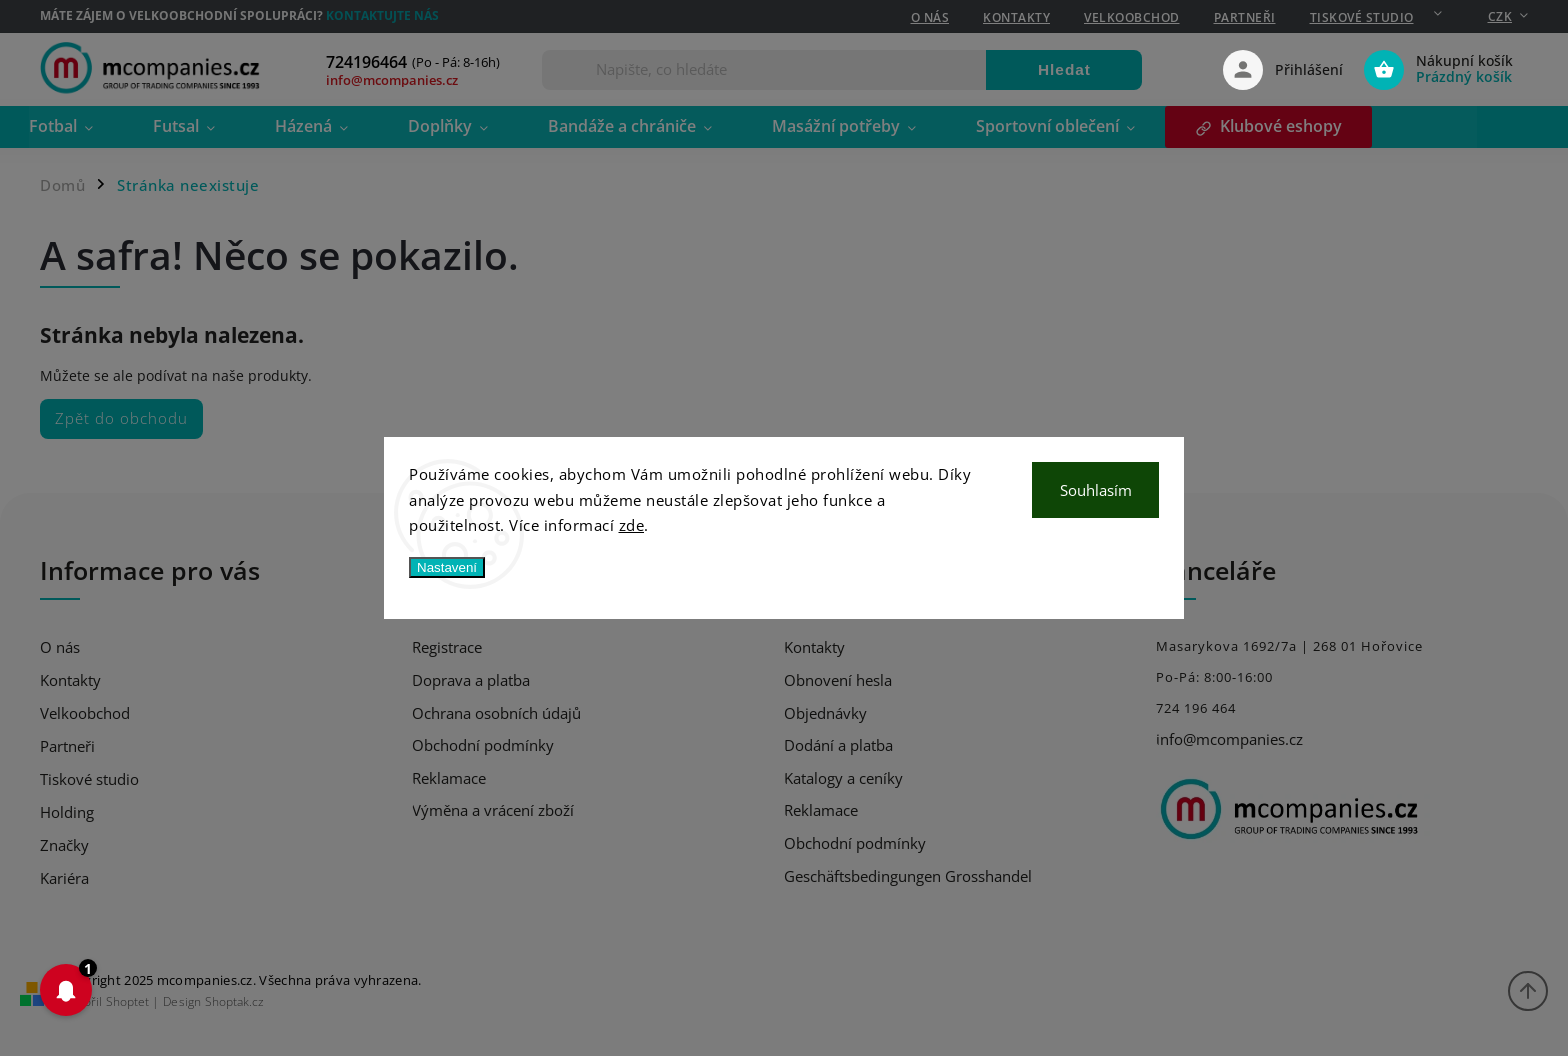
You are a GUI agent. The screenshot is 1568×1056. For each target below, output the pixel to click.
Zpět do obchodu (121, 418)
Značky (64, 845)
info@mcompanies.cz (1229, 739)
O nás (930, 17)
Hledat (1064, 69)
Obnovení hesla (838, 680)
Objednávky (825, 713)
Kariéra (64, 878)
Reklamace (449, 778)
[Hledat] (764, 70)
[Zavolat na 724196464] (423, 62)
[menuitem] (87, 127)
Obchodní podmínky (483, 745)
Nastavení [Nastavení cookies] (447, 567)
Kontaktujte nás (382, 15)
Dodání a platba (838, 745)
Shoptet (127, 1001)
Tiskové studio (1362, 17)
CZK (1500, 16)
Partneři (1245, 17)
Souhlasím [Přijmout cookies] (1096, 490)
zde (632, 525)
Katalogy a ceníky (843, 778)
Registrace (447, 647)
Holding (67, 812)
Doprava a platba (471, 680)
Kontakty (1016, 17)
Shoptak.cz (234, 1001)
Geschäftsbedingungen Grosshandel (908, 876)
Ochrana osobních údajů (496, 713)
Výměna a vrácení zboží (493, 810)
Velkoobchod (1132, 17)
